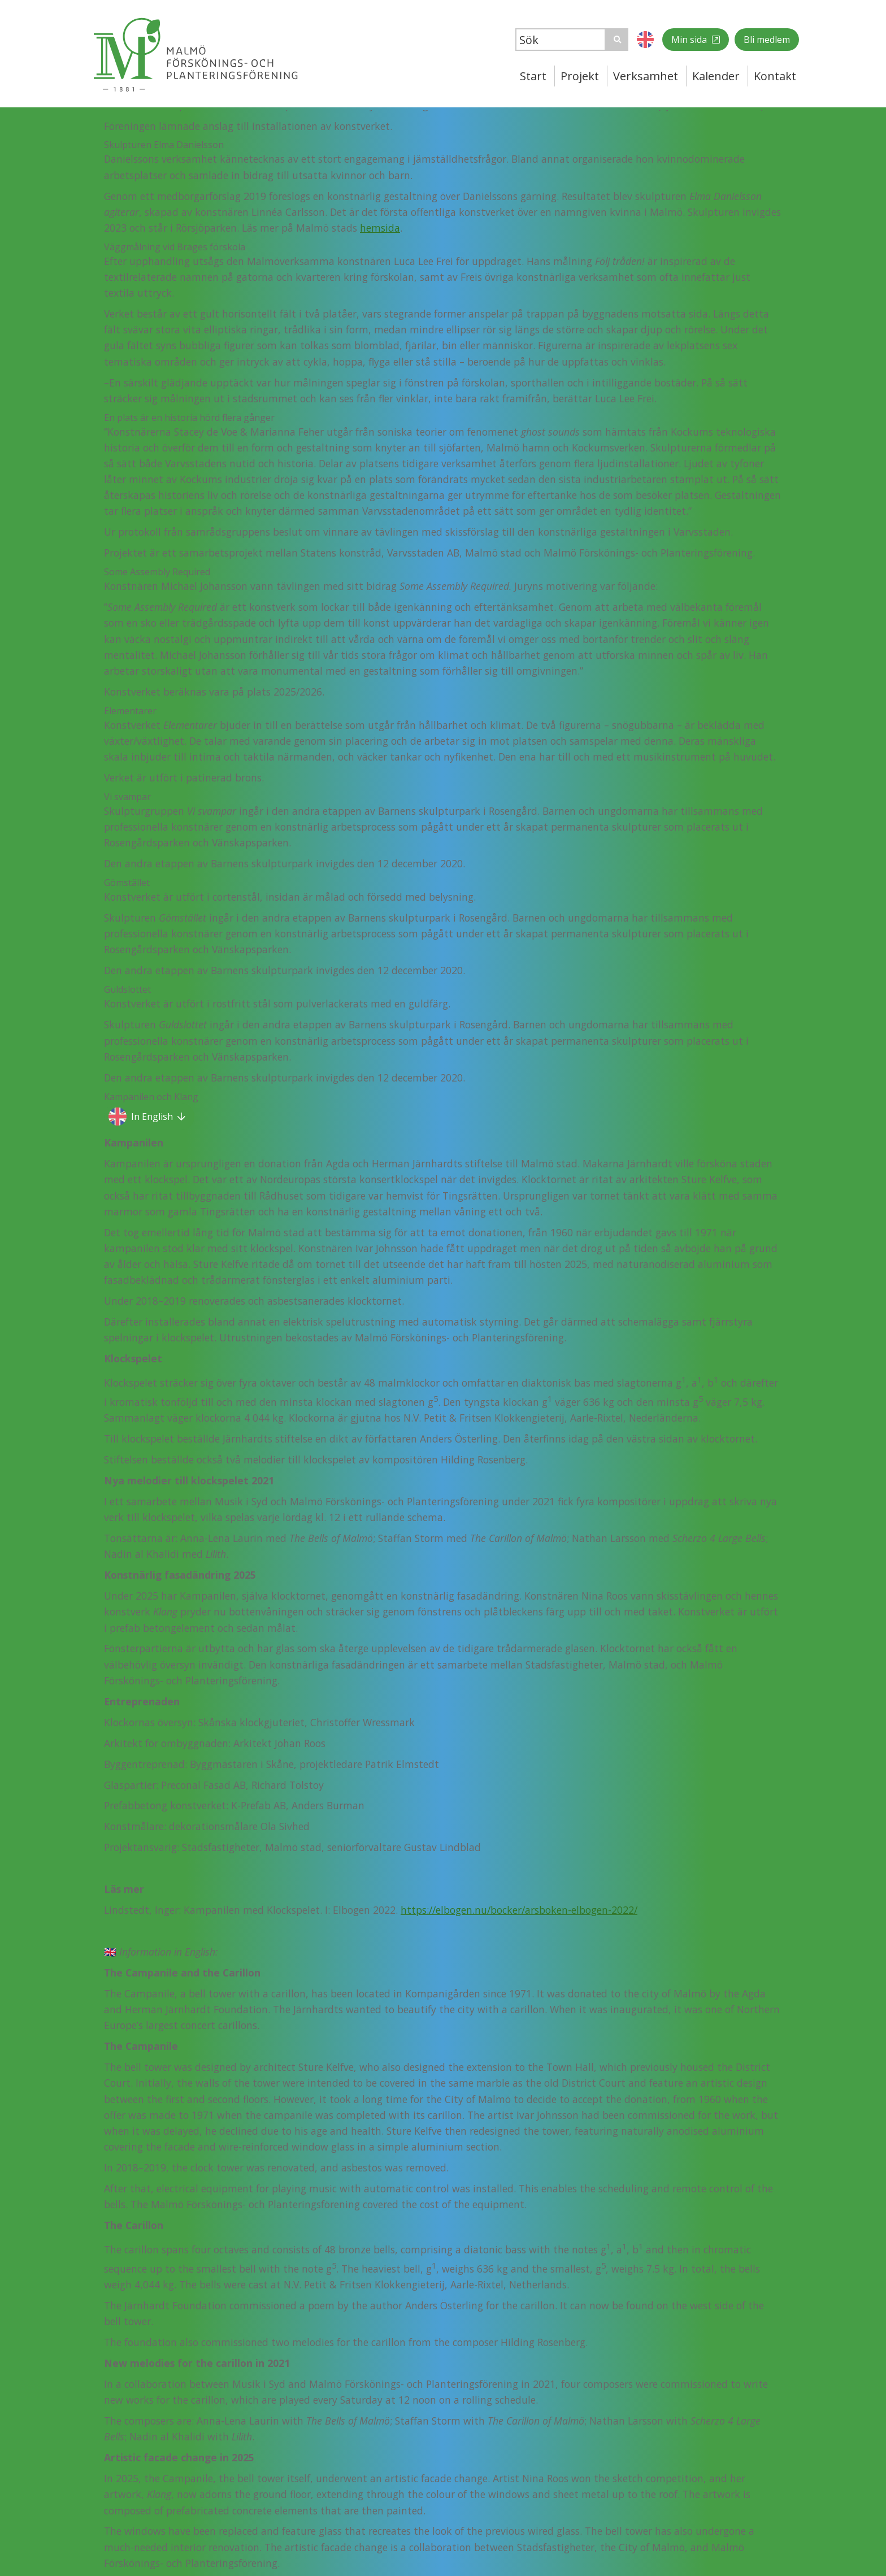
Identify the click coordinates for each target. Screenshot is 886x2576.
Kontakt (775, 76)
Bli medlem (767, 39)
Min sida (690, 39)
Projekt (580, 76)
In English (152, 1116)
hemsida (380, 227)
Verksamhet (645, 76)
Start (533, 76)
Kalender (716, 76)
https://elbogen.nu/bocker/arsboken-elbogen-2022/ (519, 1910)
